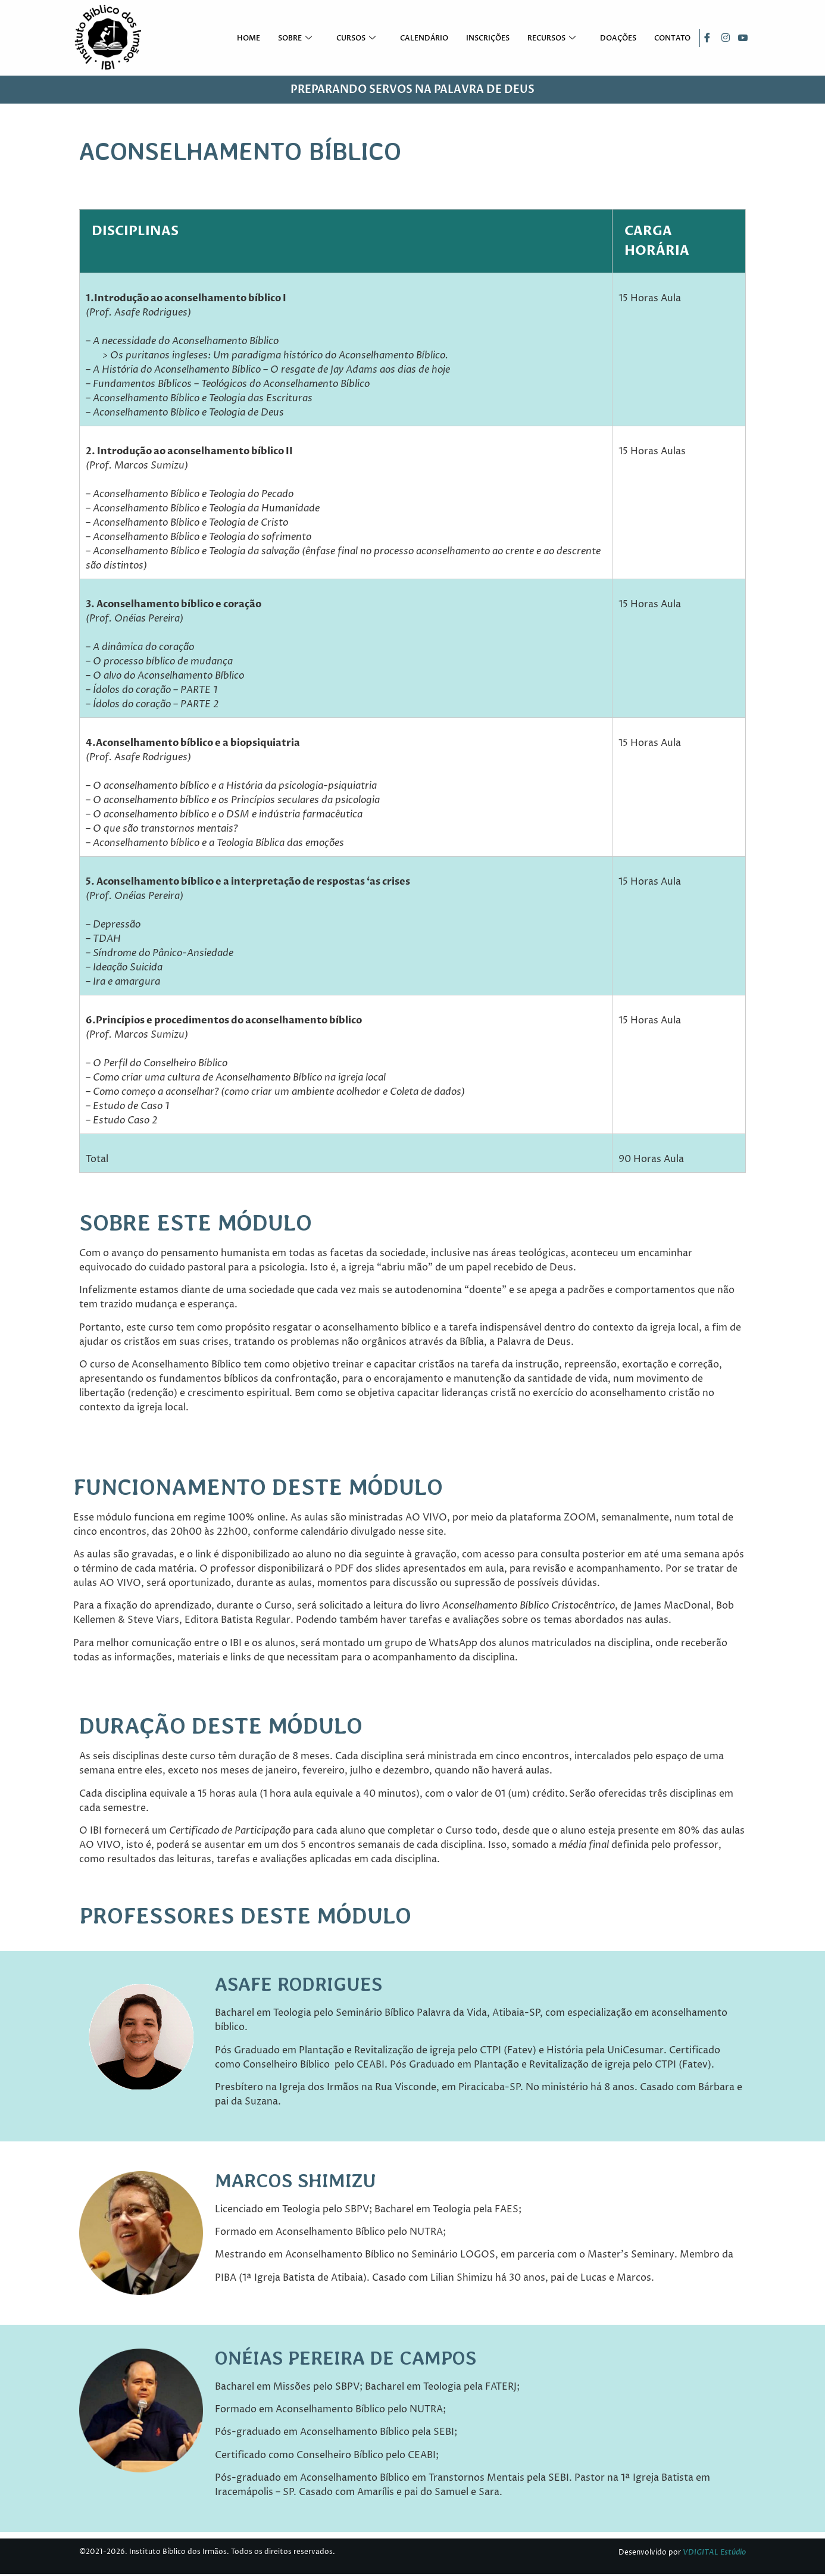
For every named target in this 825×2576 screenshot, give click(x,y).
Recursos (553, 38)
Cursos (358, 38)
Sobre (297, 38)
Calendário (425, 38)
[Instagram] (724, 39)
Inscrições (488, 38)
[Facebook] (706, 39)
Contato (673, 38)
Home (249, 38)
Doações (619, 38)
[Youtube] (742, 39)
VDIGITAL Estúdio (714, 2553)
